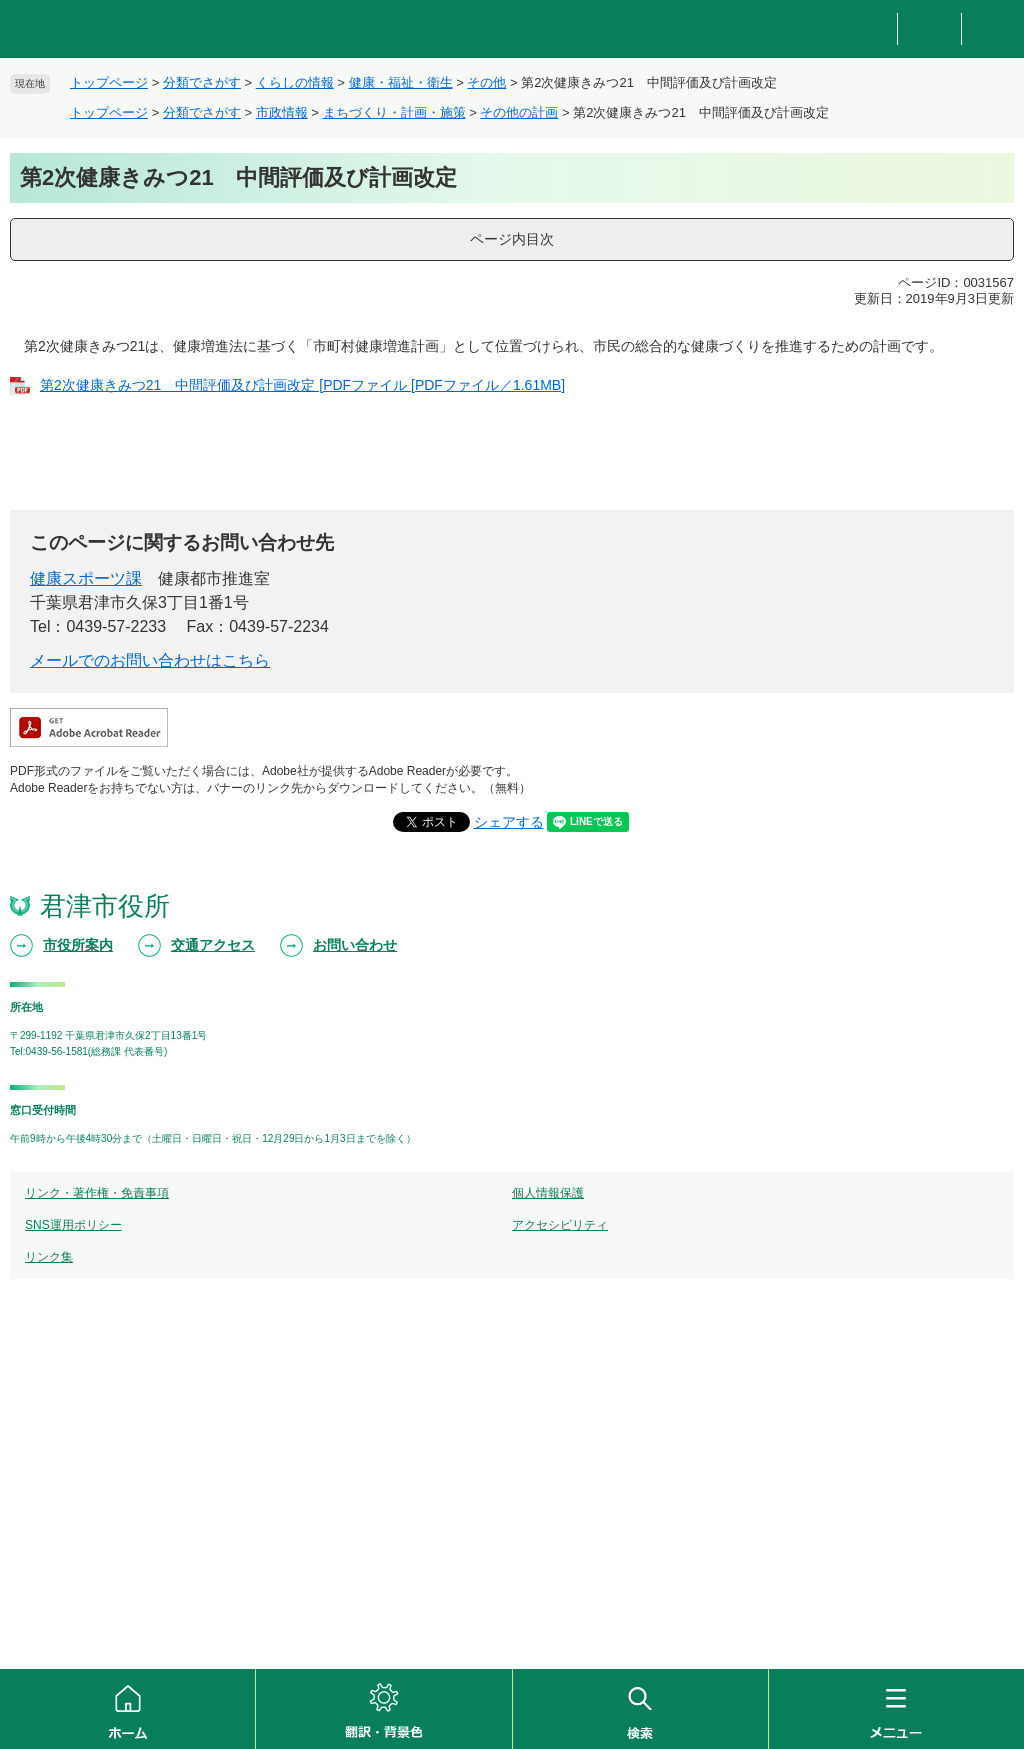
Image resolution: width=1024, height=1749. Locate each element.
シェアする (509, 822)
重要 (929, 29)
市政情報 (282, 112)
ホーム (127, 1709)
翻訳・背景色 (383, 1709)
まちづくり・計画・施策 (394, 112)
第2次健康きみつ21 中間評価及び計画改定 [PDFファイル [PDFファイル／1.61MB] (302, 385)
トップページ (109, 82)
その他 (486, 82)
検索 (640, 1709)
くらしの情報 (295, 82)
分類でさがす (202, 82)
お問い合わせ (355, 945)
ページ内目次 (512, 239)
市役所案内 (78, 945)
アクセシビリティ (560, 1225)
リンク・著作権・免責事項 (97, 1193)
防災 (866, 29)
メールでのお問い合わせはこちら (150, 660)
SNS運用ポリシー (73, 1225)
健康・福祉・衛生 (401, 82)
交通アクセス (213, 945)
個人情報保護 (548, 1193)
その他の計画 (519, 112)
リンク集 (49, 1257)
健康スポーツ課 (86, 578)
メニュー (896, 1709)
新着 (993, 29)
